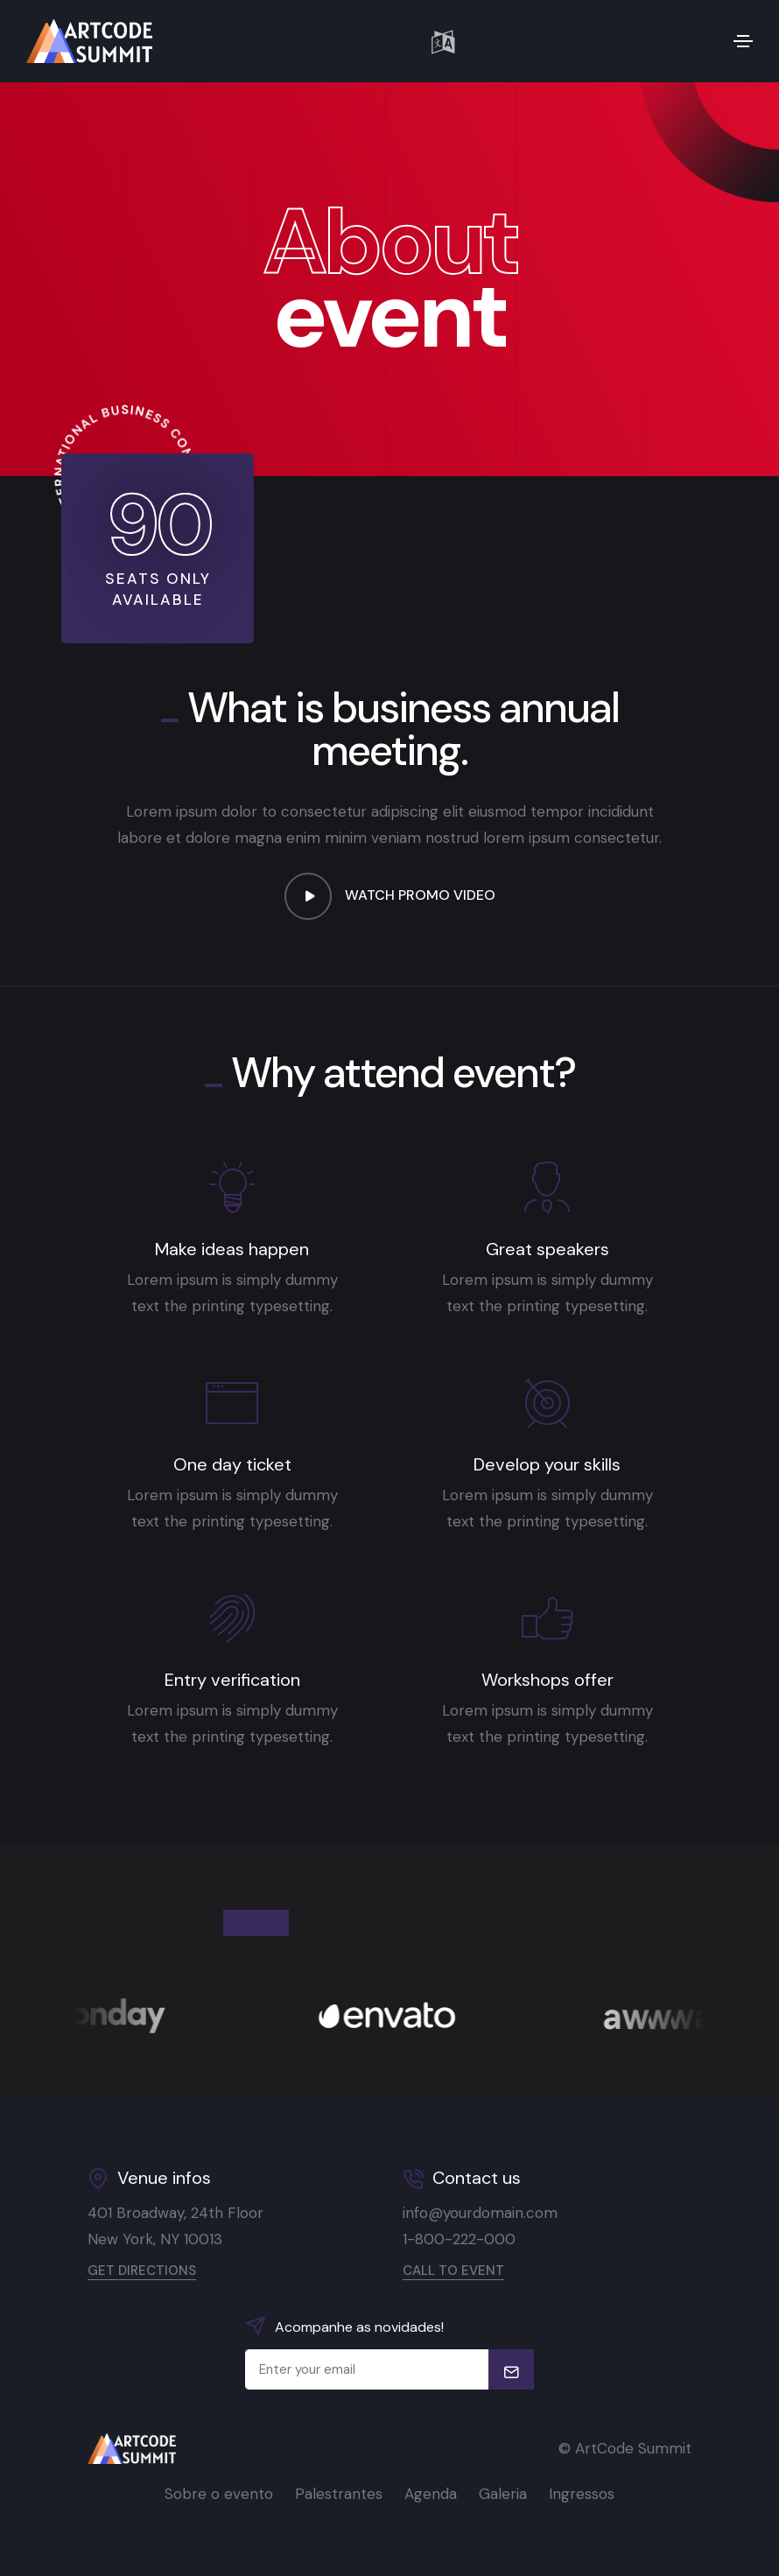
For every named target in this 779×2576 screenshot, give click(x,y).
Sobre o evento (219, 2493)
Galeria (503, 2493)
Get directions (142, 2270)
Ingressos (581, 2493)
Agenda (430, 2493)
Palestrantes (338, 2493)
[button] (443, 41)
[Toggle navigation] (743, 41)
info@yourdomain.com (480, 2212)
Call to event (453, 2270)
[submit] (511, 2369)
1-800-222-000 (459, 2239)
